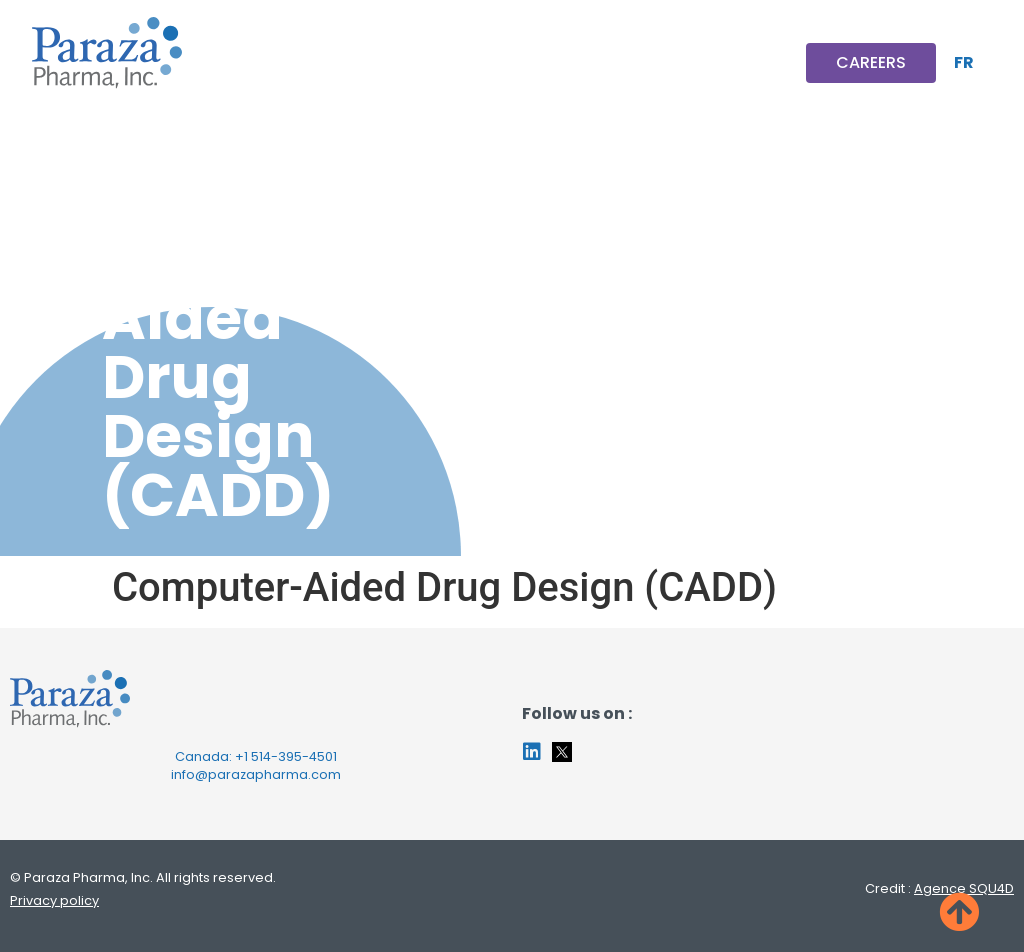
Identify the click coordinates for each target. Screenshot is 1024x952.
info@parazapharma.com (256, 774)
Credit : (939, 888)
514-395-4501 (294, 756)
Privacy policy (54, 900)
